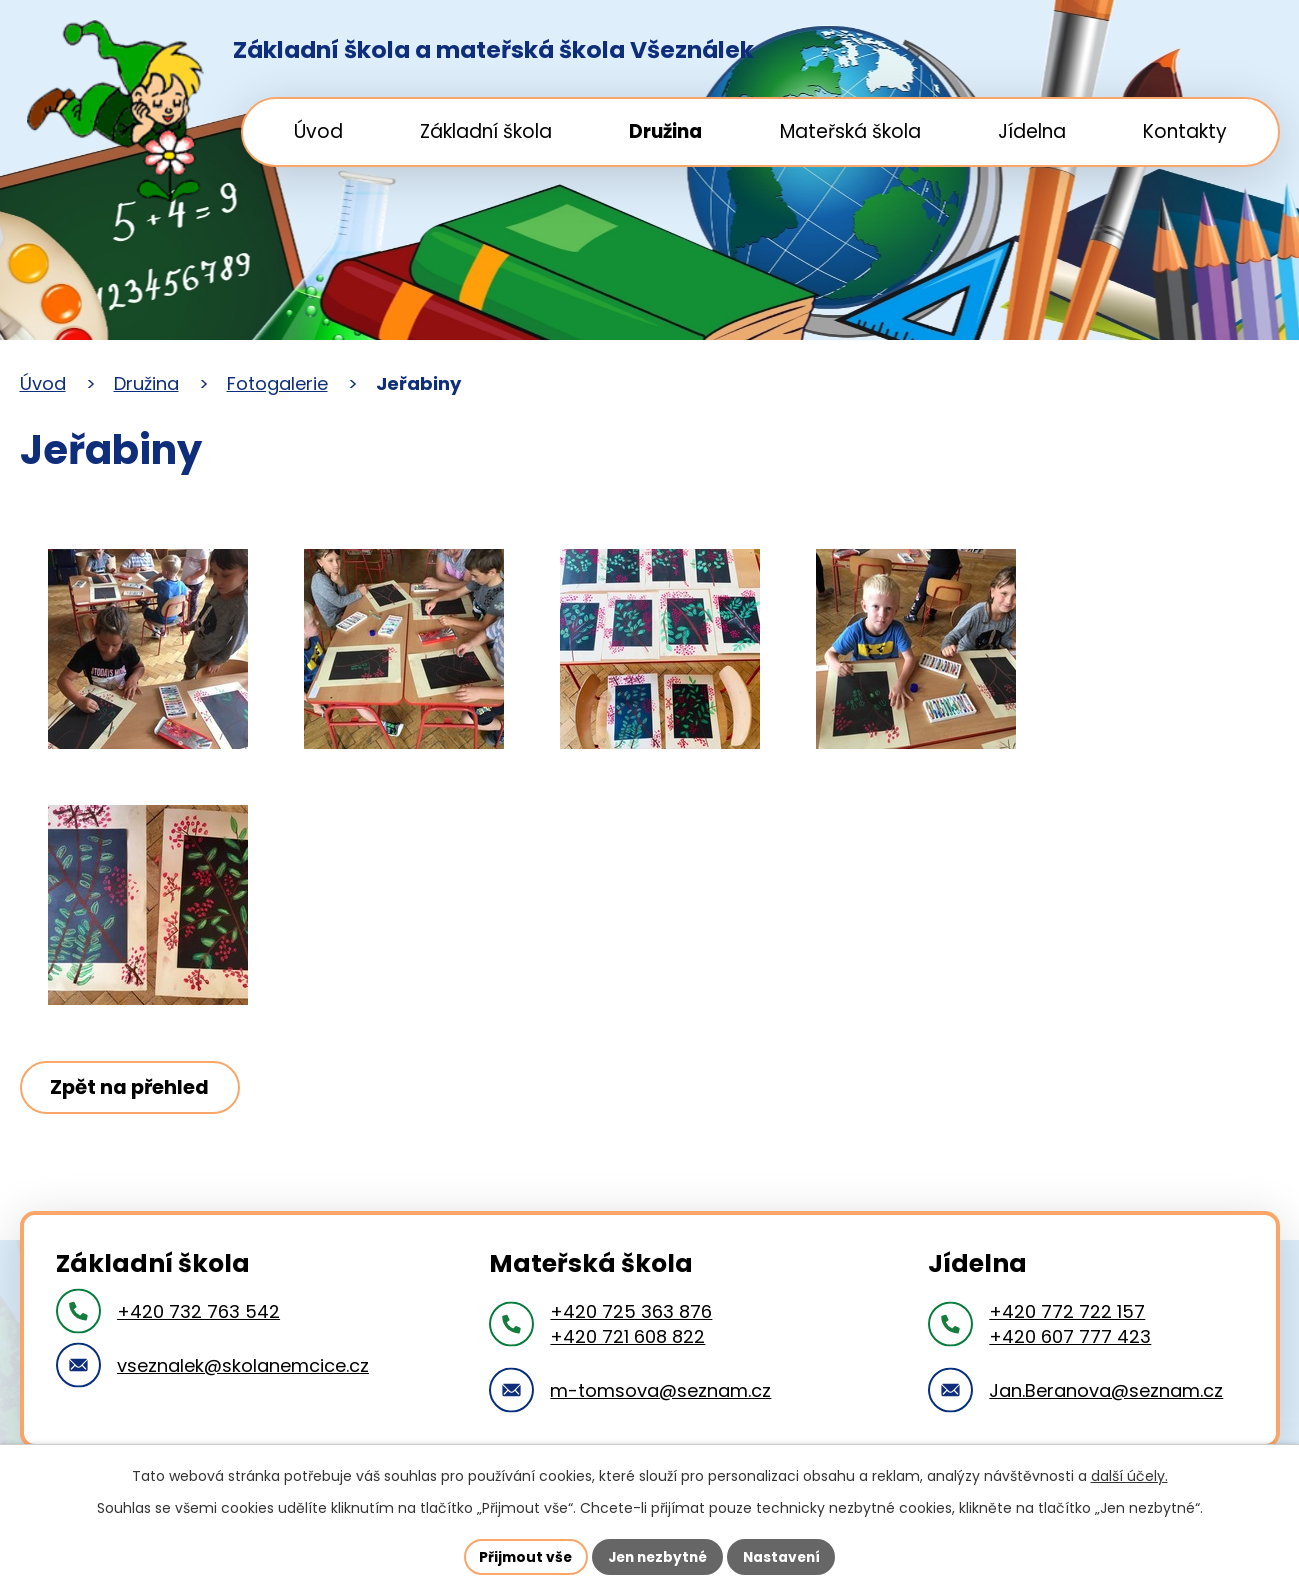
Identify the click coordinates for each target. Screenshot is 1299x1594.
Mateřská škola (850, 131)
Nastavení (786, 1556)
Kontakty (1185, 131)
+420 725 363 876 (631, 1311)
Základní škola (486, 131)
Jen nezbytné (657, 1556)
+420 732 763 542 (198, 1311)
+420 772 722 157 (1067, 1311)
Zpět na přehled (132, 1087)
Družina (665, 131)
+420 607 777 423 (1070, 1336)
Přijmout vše (521, 1556)
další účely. (1129, 1476)
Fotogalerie (277, 383)
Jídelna (1032, 131)
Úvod (318, 131)
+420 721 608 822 (627, 1336)
